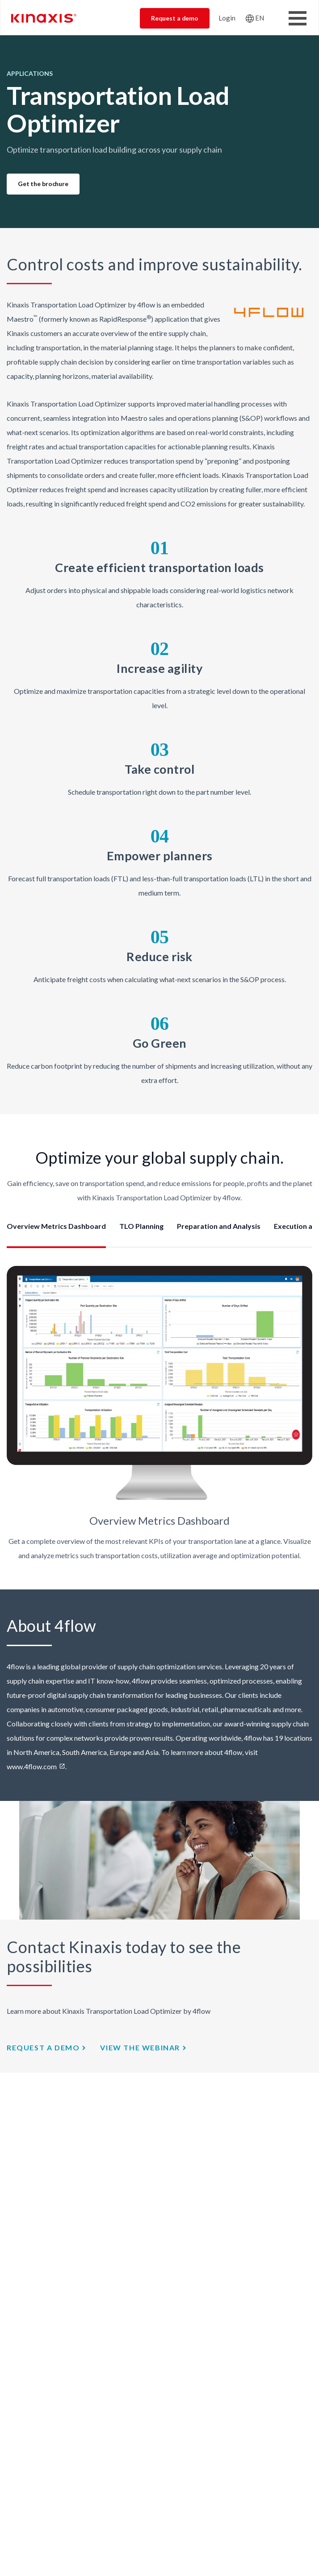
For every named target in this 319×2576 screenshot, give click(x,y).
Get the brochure (43, 183)
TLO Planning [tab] (141, 1226)
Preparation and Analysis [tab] (218, 1226)
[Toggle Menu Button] (297, 18)
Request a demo (174, 18)
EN (259, 18)
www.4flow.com (32, 1766)
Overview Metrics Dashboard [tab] (56, 1226)
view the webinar (140, 2047)
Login (226, 18)
